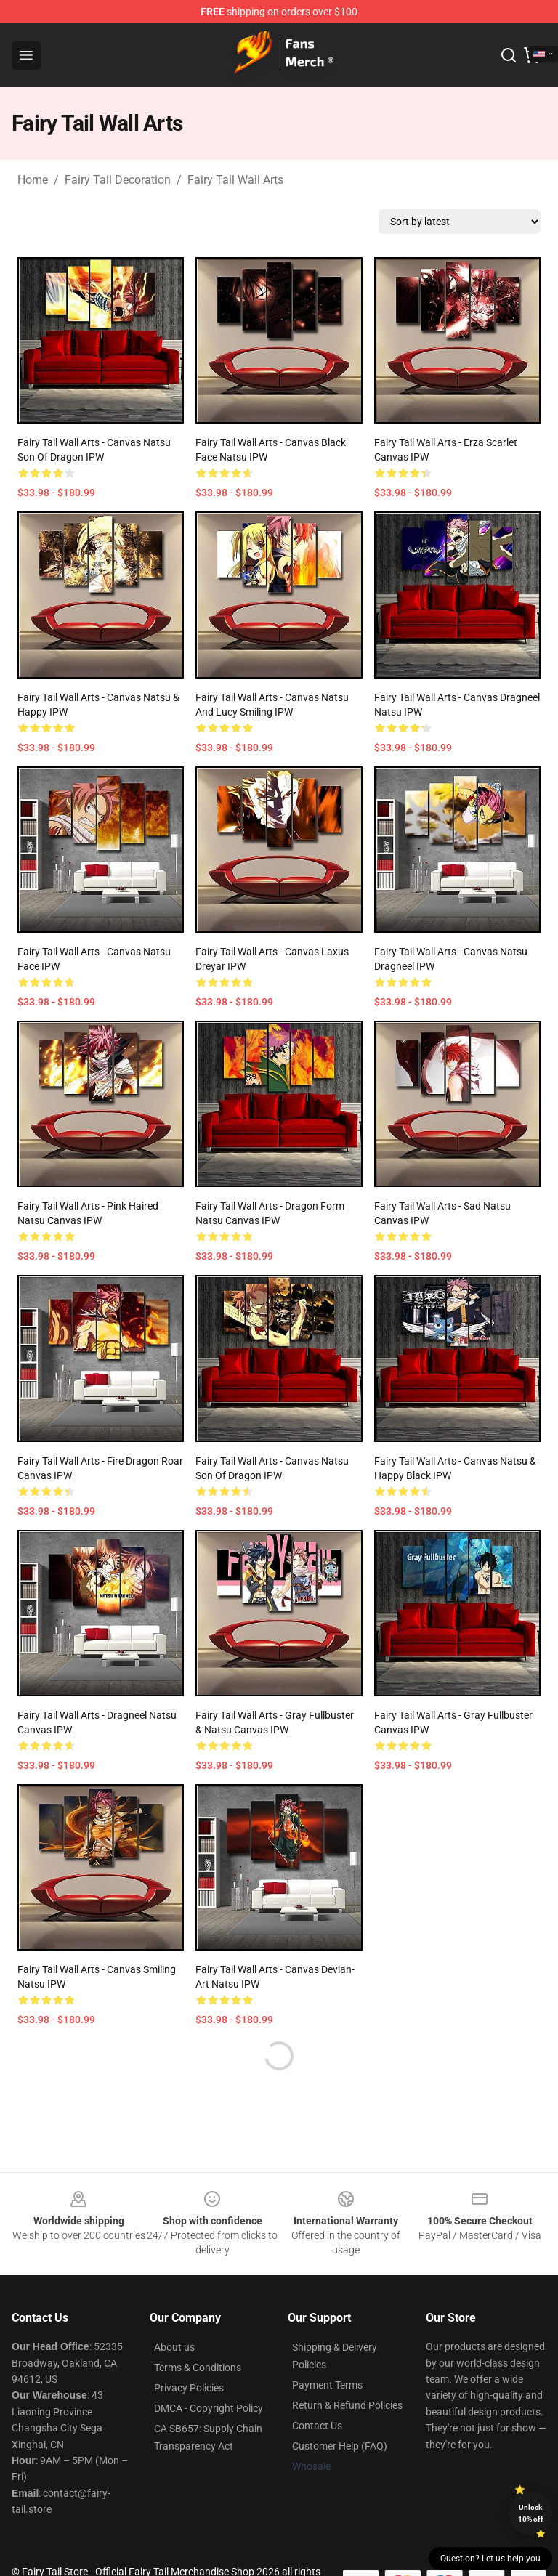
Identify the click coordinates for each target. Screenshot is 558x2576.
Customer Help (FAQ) (339, 2446)
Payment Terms (327, 2385)
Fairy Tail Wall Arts (235, 180)
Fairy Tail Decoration (118, 180)
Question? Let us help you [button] (490, 2558)
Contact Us (317, 2425)
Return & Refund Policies (347, 2405)
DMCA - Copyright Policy (208, 2408)
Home (32, 180)
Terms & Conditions (197, 2367)
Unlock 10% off (530, 2513)
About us (174, 2347)
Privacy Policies (189, 2388)
